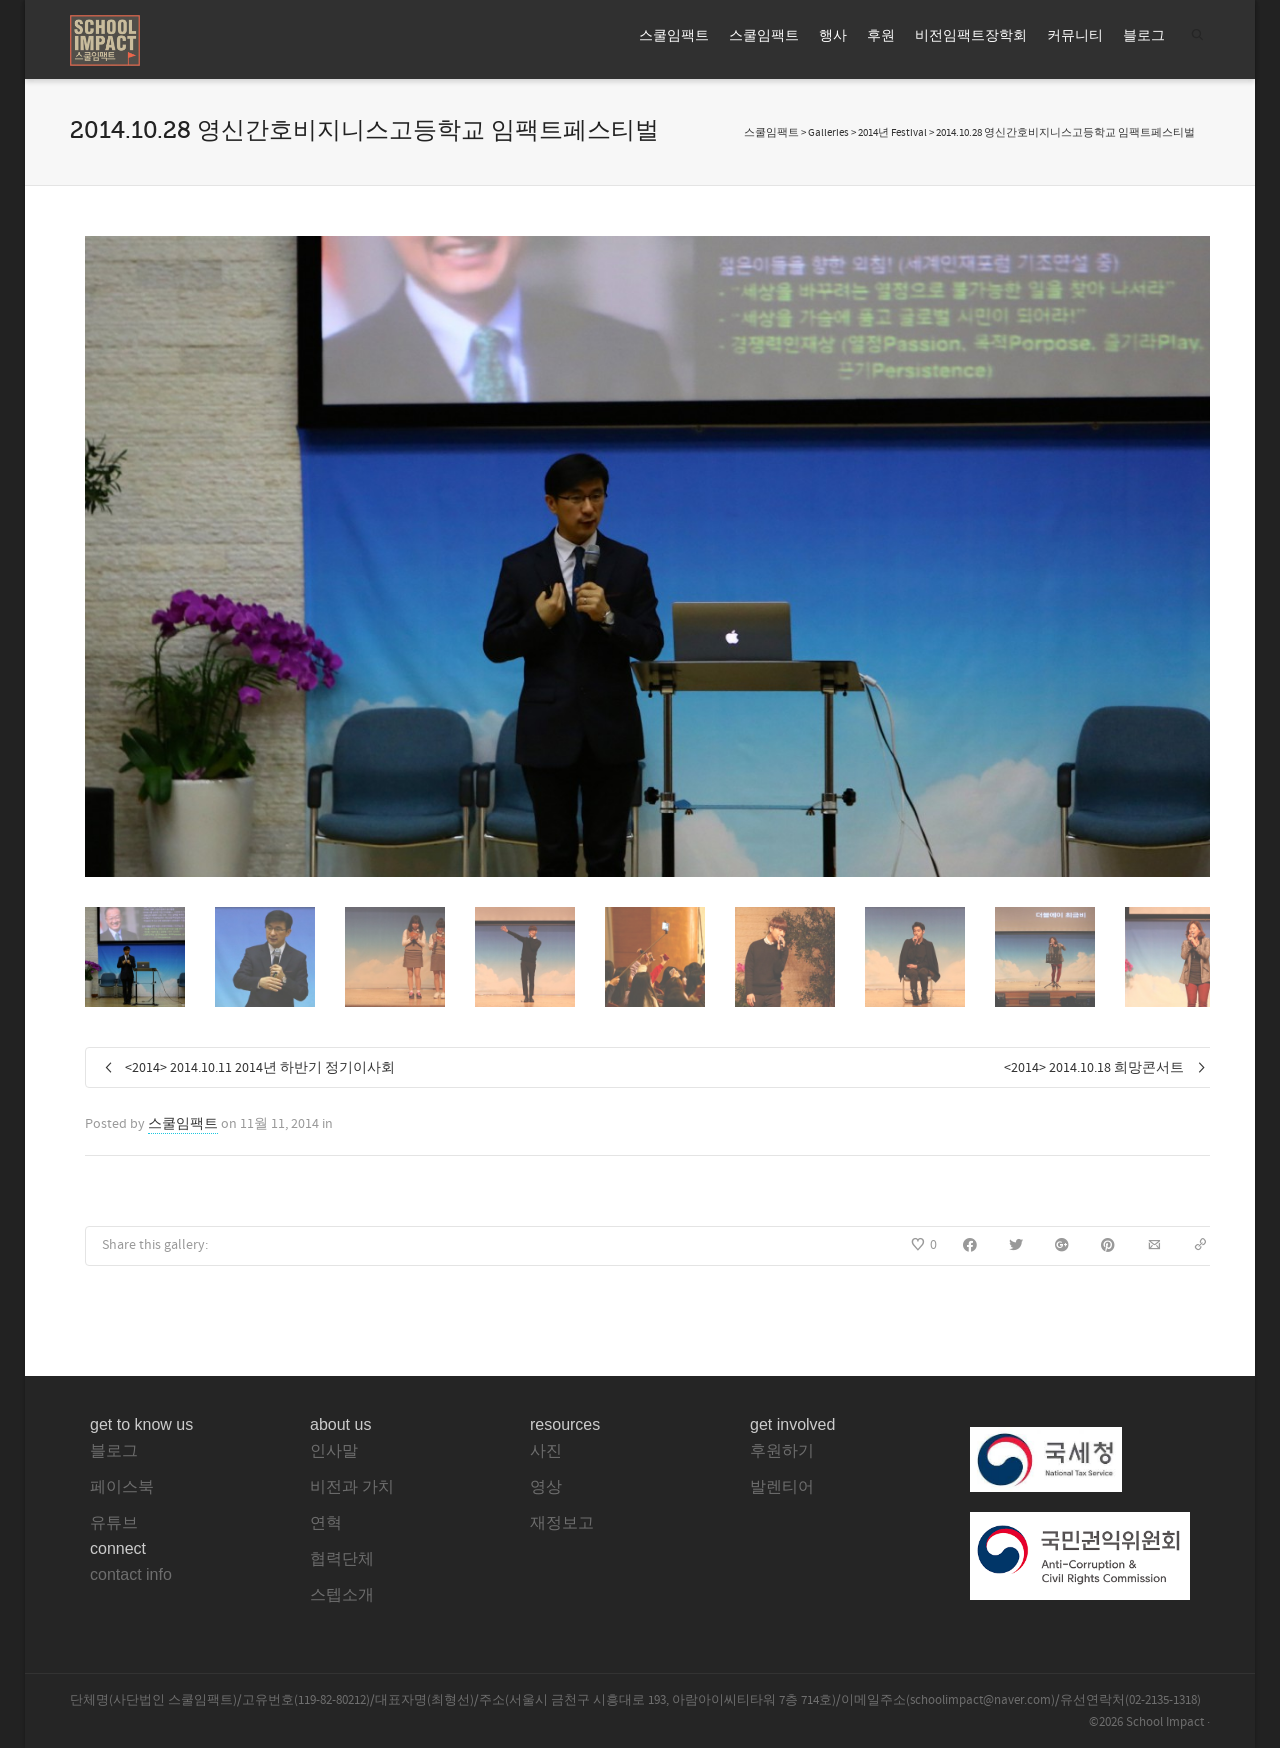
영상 (546, 1486)
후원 (881, 36)
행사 (833, 36)
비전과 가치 (352, 1486)
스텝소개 (342, 1594)
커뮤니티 (1075, 36)
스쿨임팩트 (674, 36)
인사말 (334, 1450)
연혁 (326, 1522)
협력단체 (342, 1558)
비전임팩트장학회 (971, 36)
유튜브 (114, 1522)
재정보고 (562, 1522)
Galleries (828, 133)
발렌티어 (782, 1486)
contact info (131, 1574)
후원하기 (782, 1450)
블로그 (1144, 36)
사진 (546, 1450)
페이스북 (122, 1486)
